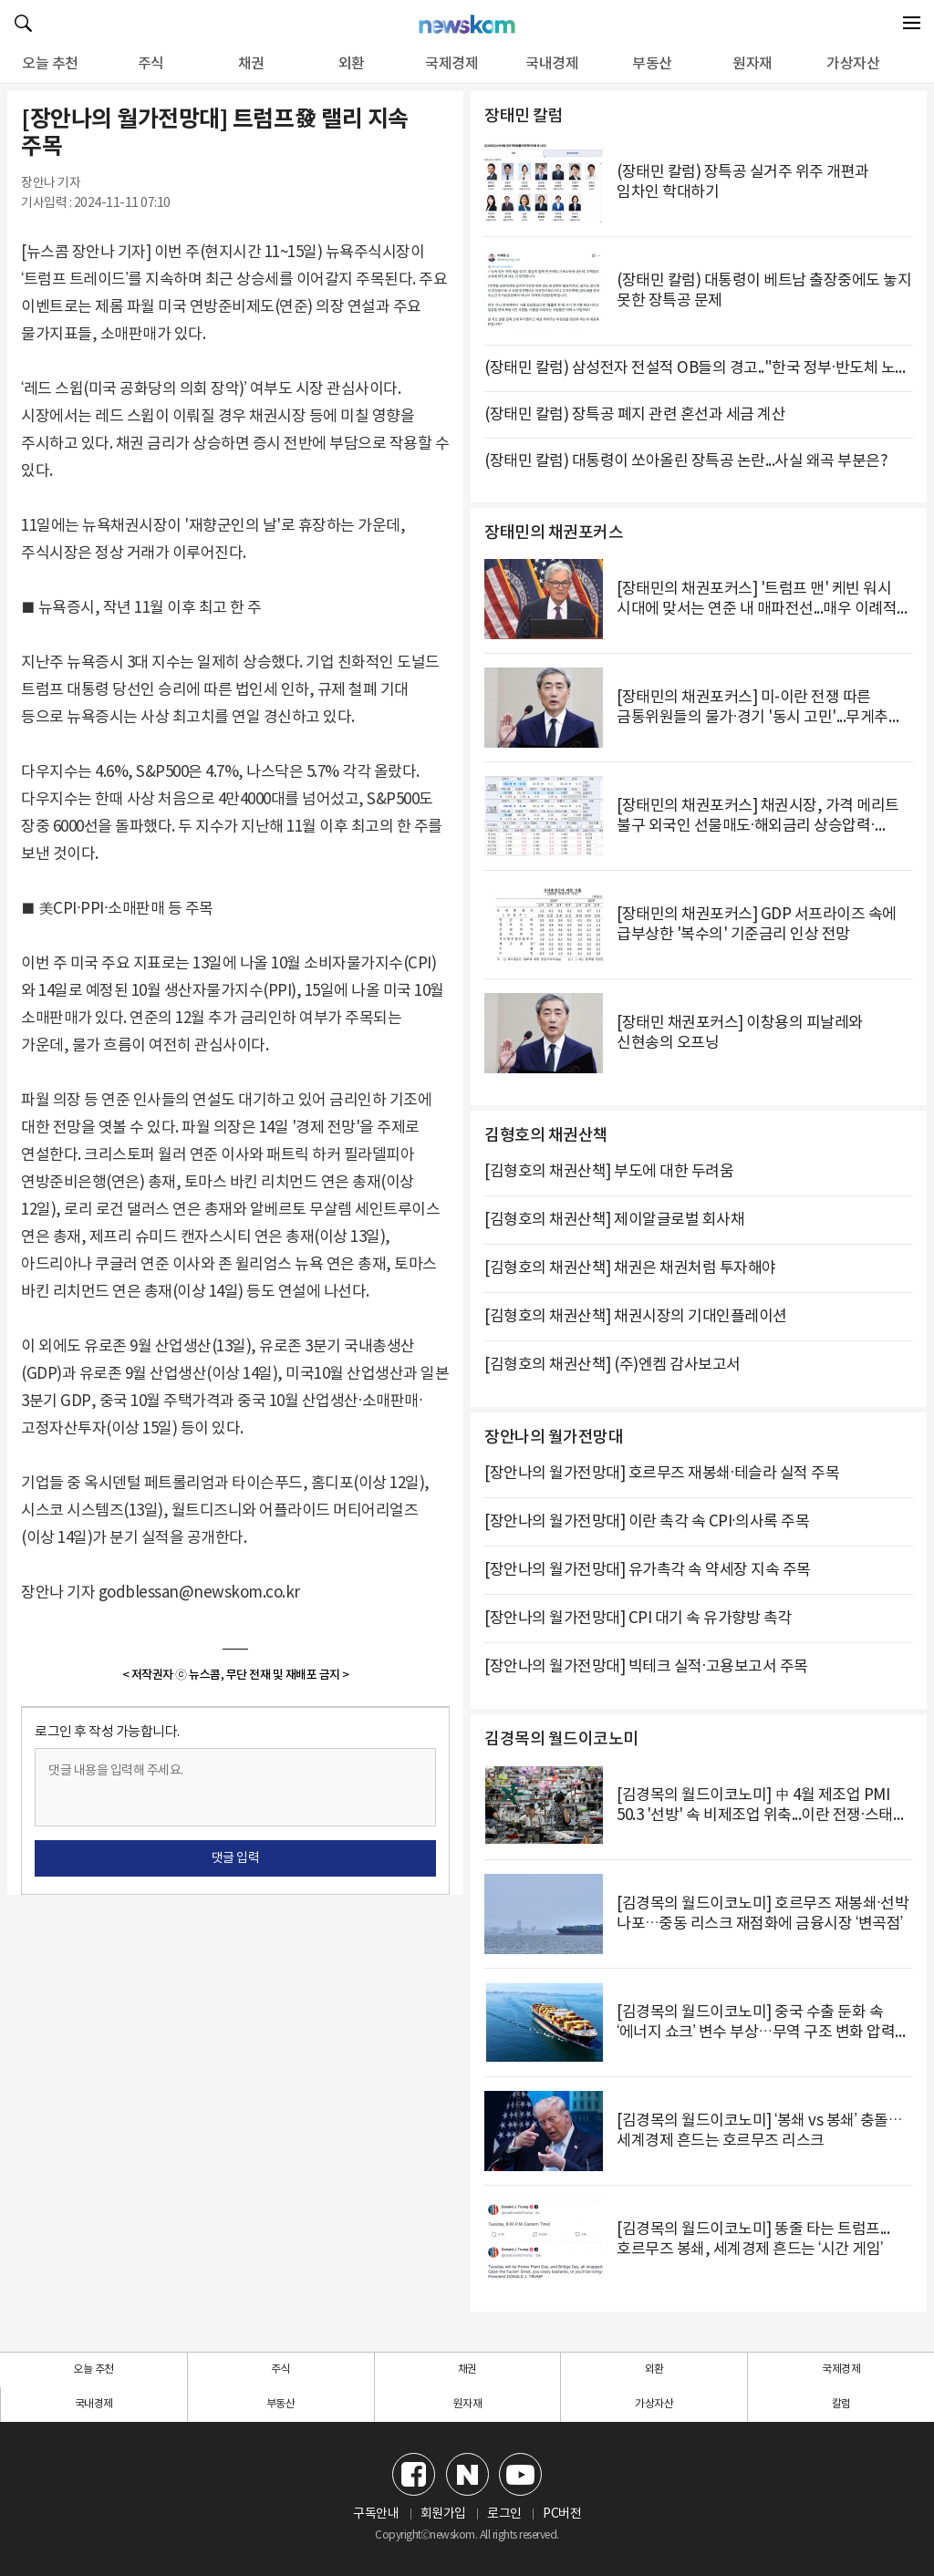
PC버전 (562, 2514)
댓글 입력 (236, 1858)
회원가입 (443, 2514)
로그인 (504, 2514)
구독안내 (376, 2514)
